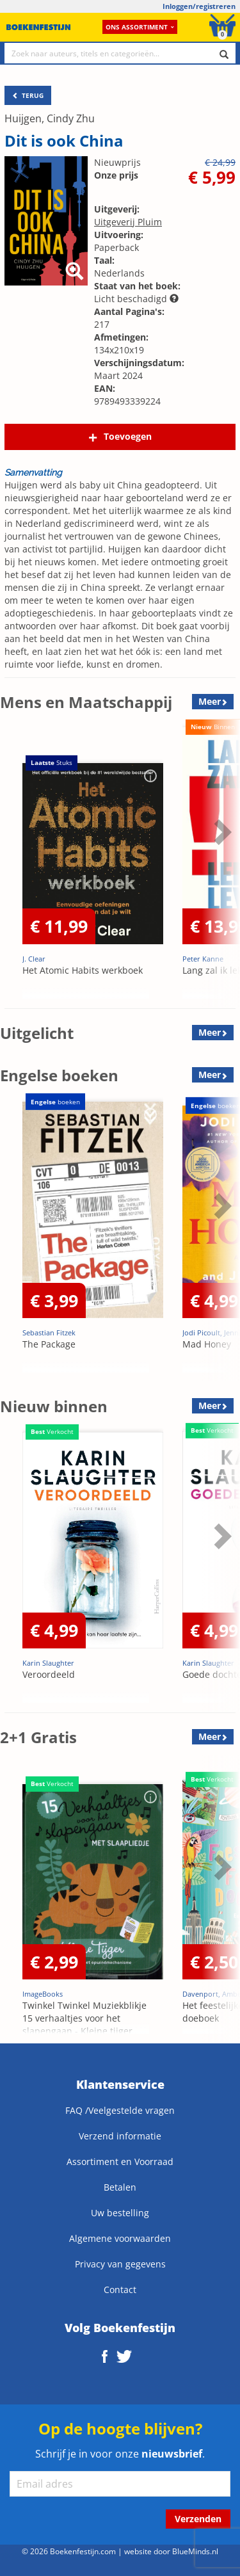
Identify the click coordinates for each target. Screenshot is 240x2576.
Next (221, 831)
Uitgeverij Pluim (128, 222)
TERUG (28, 95)
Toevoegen (128, 436)
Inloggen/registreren (199, 6)
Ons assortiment (140, 26)
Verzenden (198, 2519)
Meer (209, 701)
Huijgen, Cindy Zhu (49, 118)
